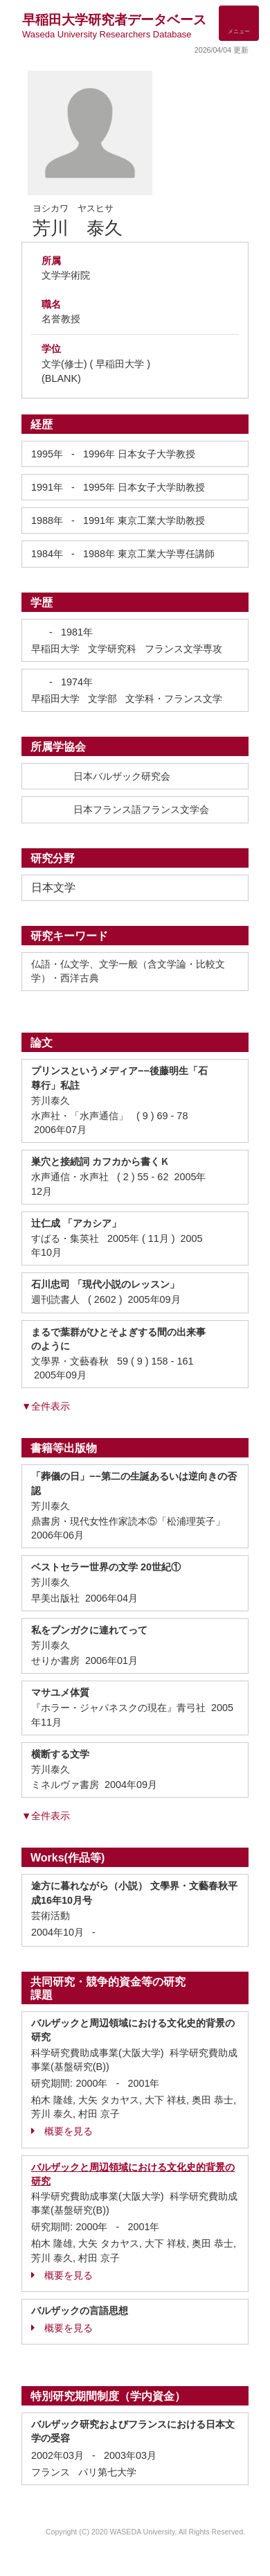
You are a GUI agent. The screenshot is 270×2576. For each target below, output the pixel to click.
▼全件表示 (45, 1406)
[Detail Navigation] (239, 23)
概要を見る (62, 2131)
